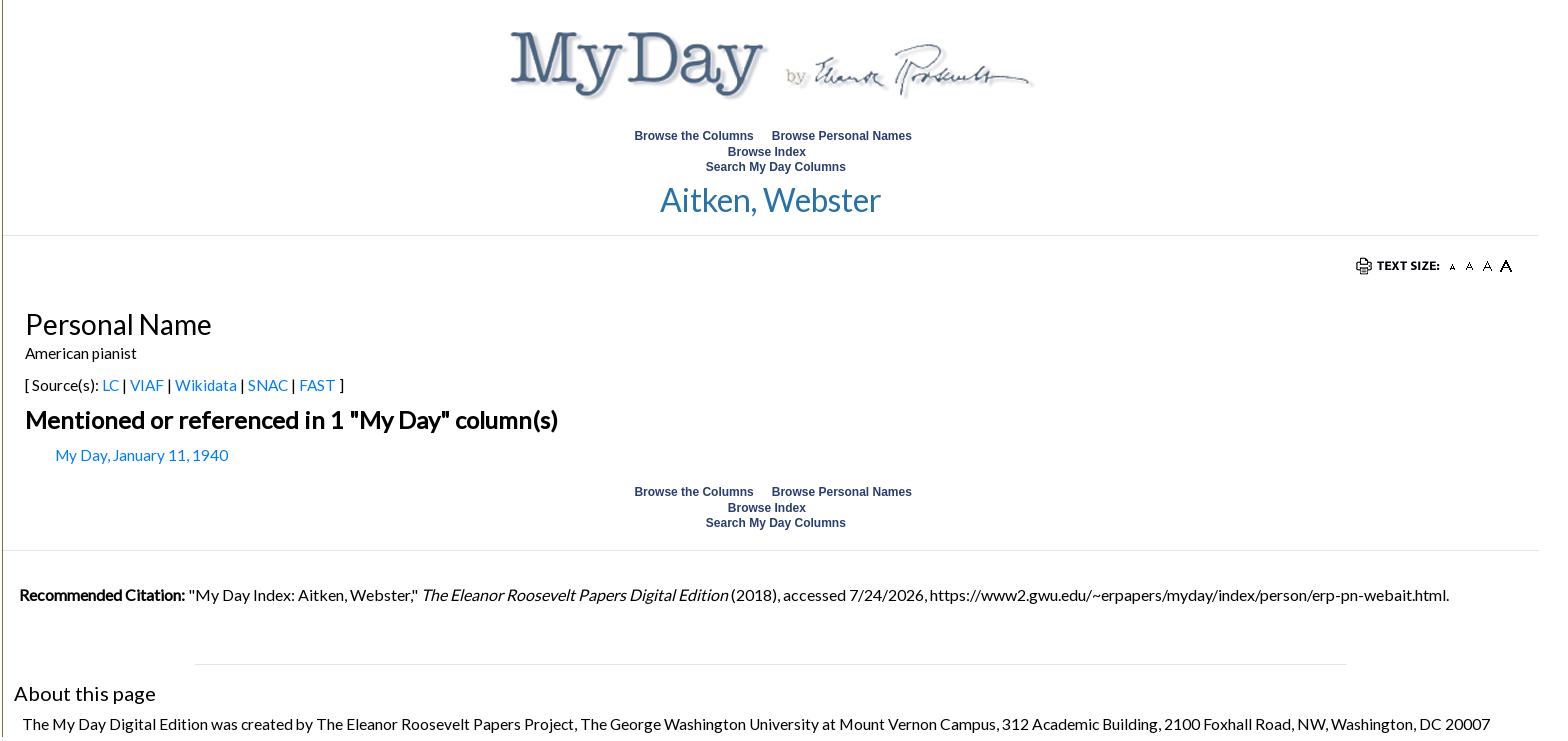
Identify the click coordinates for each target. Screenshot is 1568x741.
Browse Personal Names (843, 136)
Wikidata (206, 385)
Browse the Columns (693, 136)
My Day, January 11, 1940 (141, 455)
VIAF (147, 385)
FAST (317, 385)
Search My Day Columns (776, 167)
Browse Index (767, 152)
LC (110, 385)
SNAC (268, 385)
